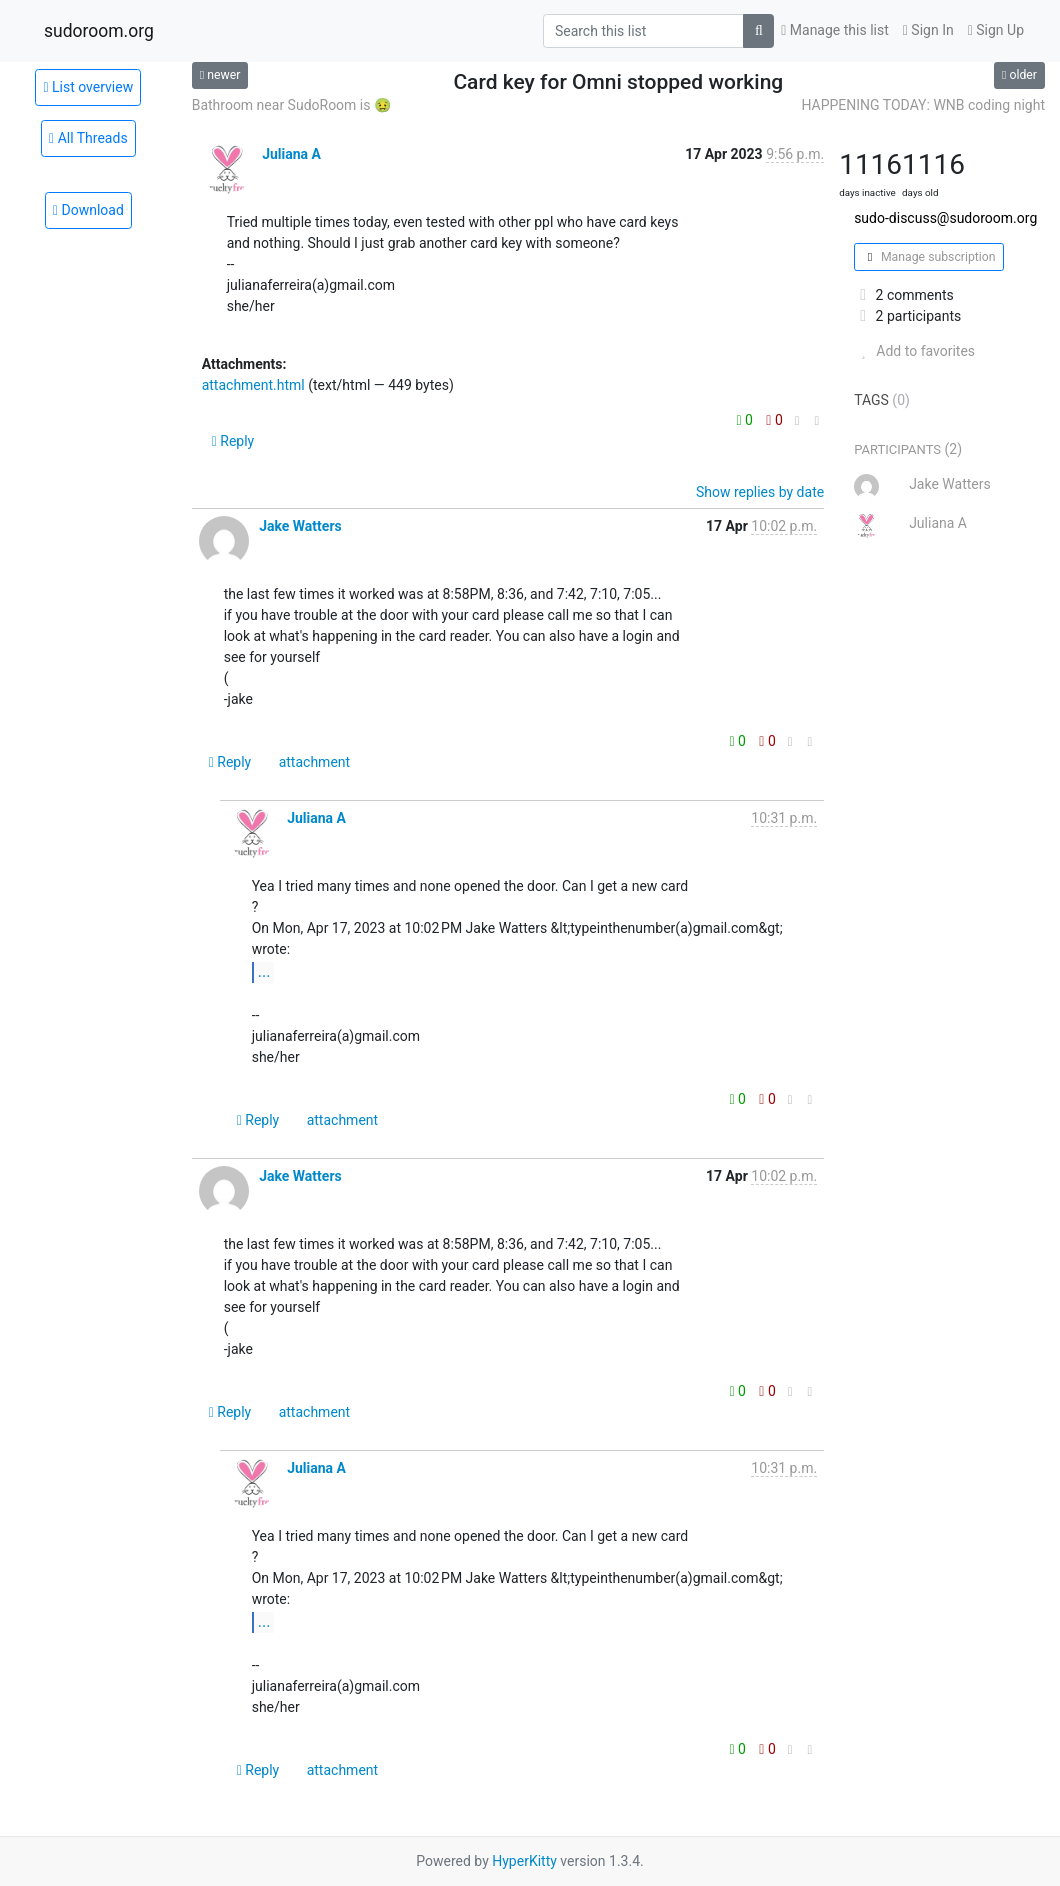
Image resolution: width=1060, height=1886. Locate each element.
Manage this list (835, 30)
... (264, 971)
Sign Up (996, 30)
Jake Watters (300, 526)
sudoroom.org (99, 31)
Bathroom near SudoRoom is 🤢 (292, 105)
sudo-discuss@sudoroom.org (945, 218)
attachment (314, 762)
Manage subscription (928, 257)
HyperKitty (524, 1861)
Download (88, 210)
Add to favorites (914, 351)
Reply (233, 441)
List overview (88, 87)
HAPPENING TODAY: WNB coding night (923, 105)
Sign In (928, 30)
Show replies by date (760, 492)
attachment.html (253, 385)
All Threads (88, 138)
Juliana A (291, 154)
